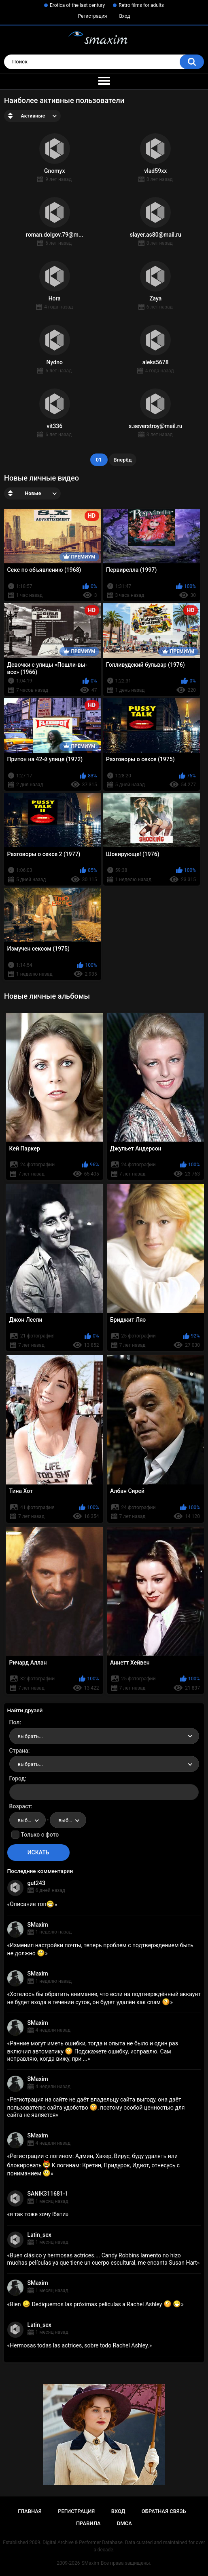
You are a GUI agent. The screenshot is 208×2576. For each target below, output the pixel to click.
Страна (18, 1750)
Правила (88, 2523)
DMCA (124, 2523)
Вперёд (123, 460)
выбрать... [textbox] (30, 1736)
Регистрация (92, 16)
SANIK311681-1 (48, 2193)
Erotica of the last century (77, 5)
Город (17, 1778)
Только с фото (40, 1834)
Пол (14, 1722)
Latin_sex (39, 2235)
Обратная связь (164, 2511)
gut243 (36, 1883)
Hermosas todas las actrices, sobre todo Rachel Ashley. (79, 2345)
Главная (30, 2511)
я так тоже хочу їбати (38, 2214)
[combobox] (104, 1736)
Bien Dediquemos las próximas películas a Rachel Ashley (95, 2304)
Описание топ (32, 1904)
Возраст (20, 1806)
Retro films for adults (141, 5)
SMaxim (38, 1924)
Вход (124, 16)
